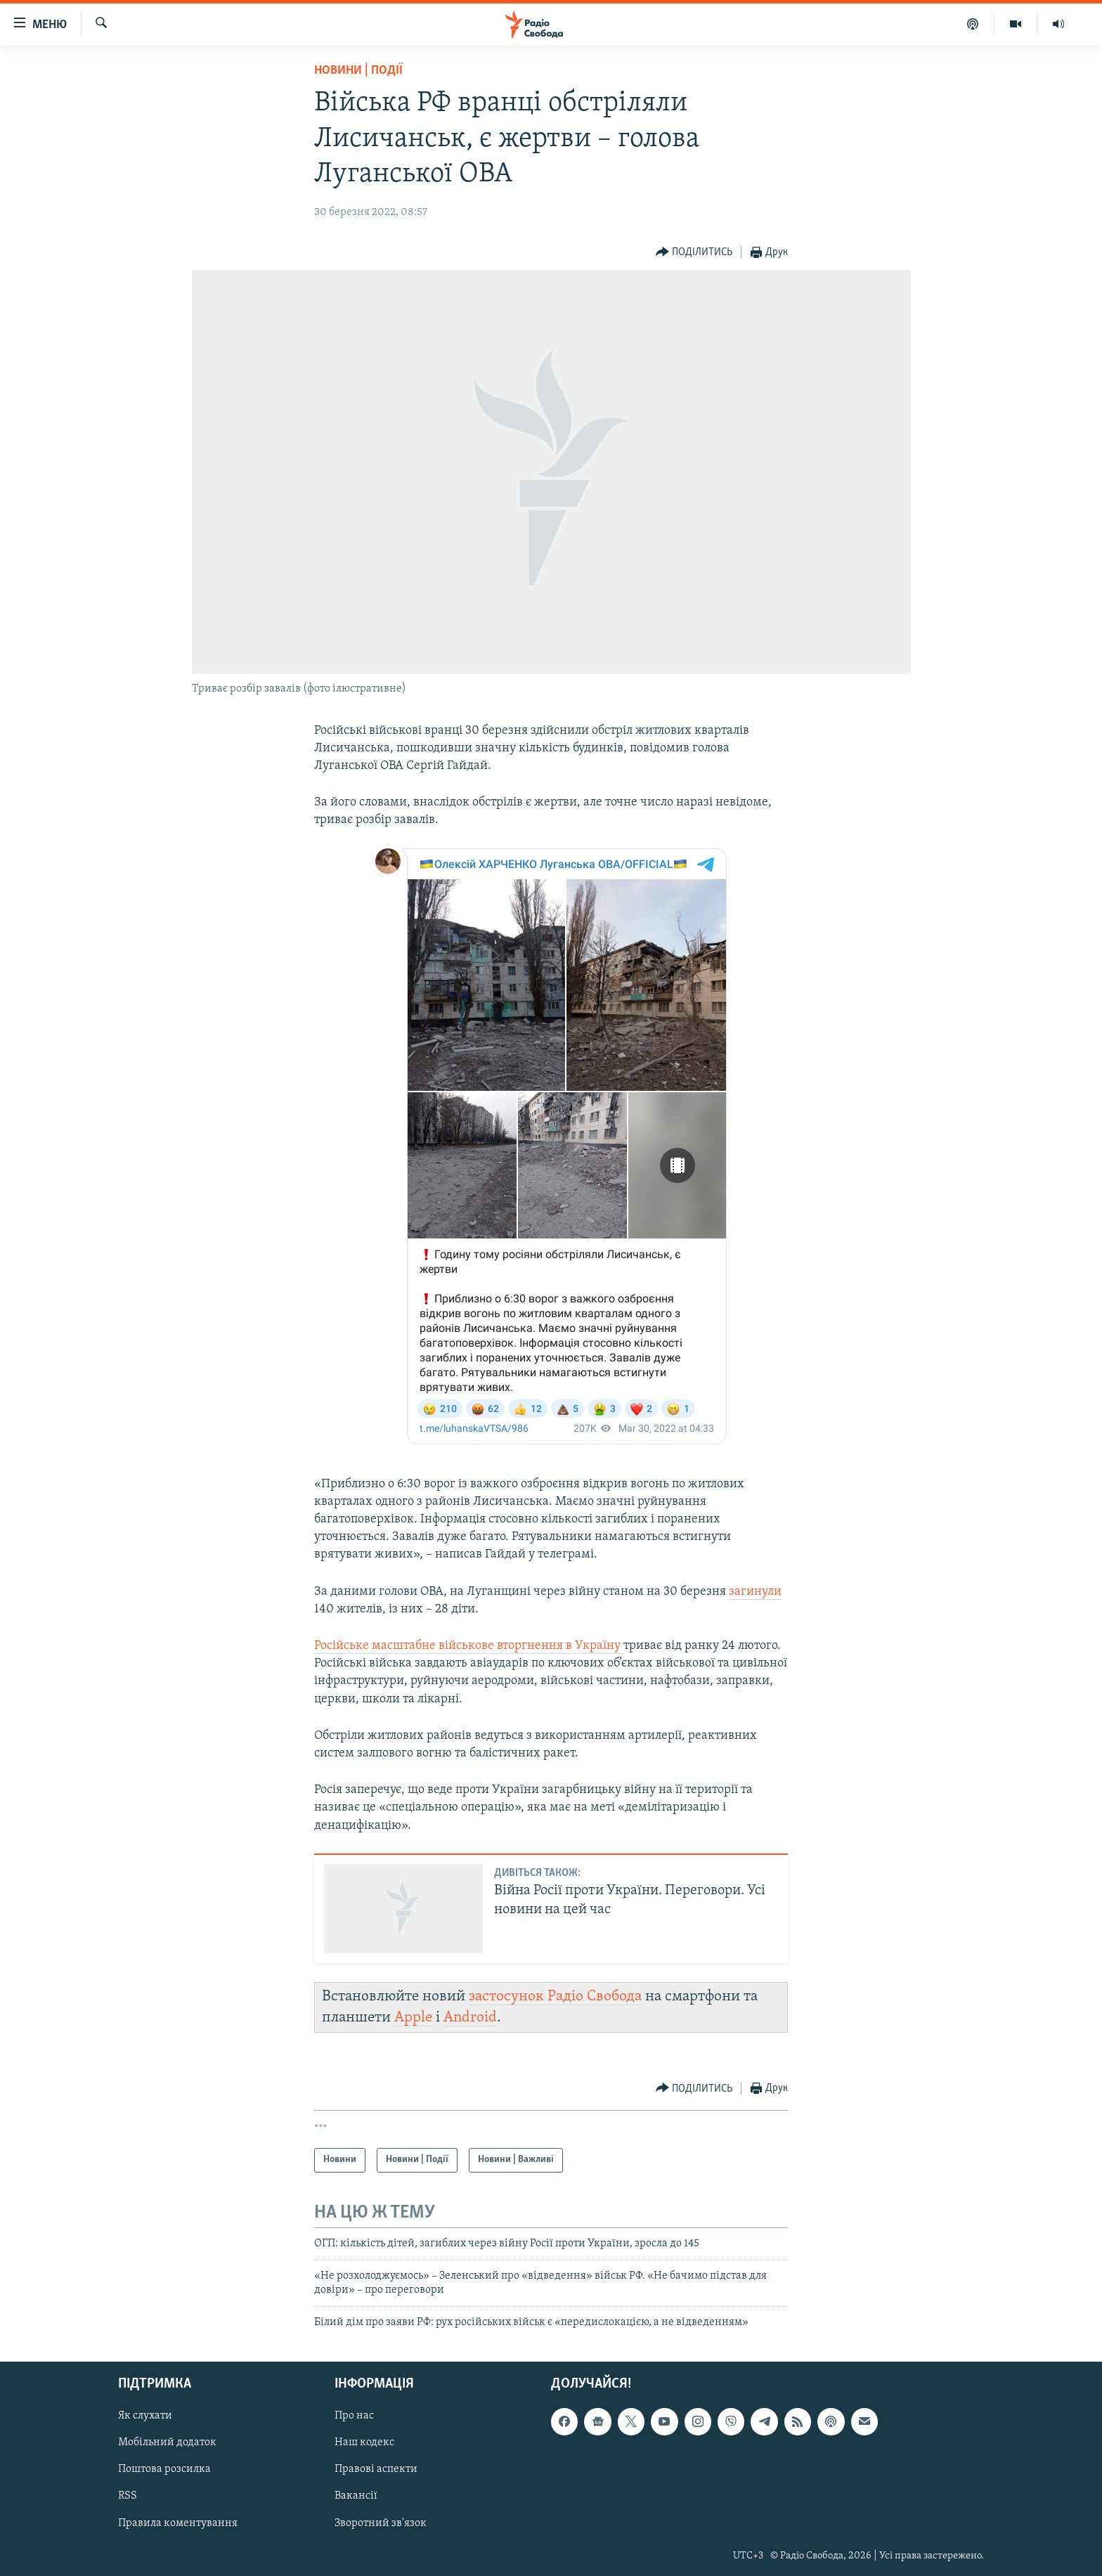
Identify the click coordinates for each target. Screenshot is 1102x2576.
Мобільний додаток (167, 2442)
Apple (413, 2017)
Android (470, 2017)
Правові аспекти (376, 2469)
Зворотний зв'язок (381, 2523)
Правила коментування (178, 2523)
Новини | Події (358, 70)
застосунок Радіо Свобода (555, 1996)
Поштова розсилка (164, 2469)
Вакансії (356, 2495)
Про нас (354, 2415)
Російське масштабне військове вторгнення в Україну (468, 1645)
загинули (755, 1591)
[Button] (694, 252)
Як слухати (145, 2415)
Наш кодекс (364, 2442)
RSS (127, 2495)
